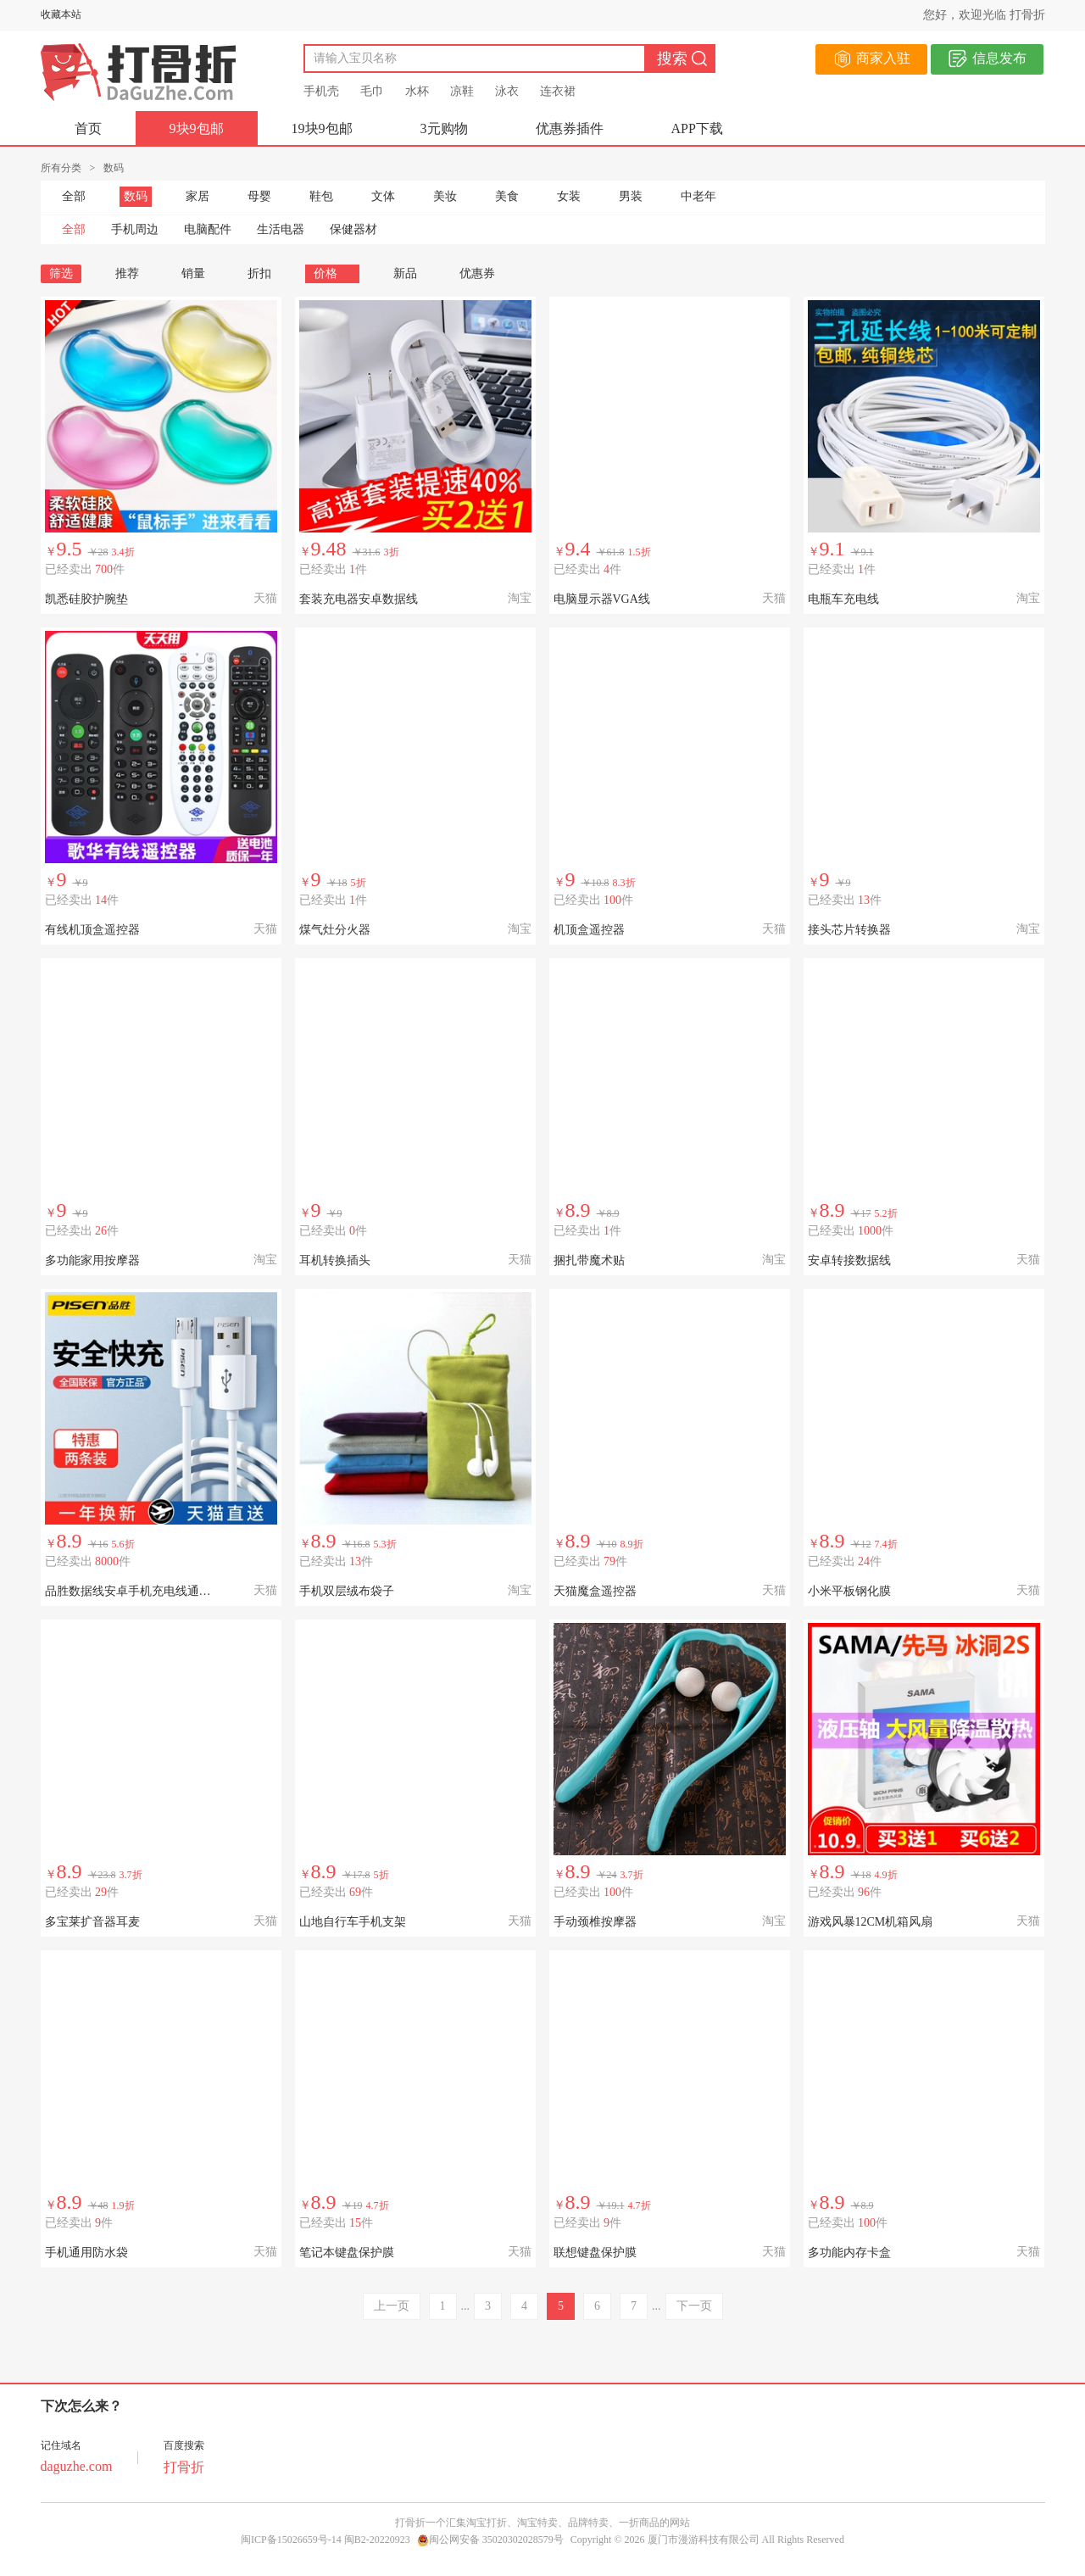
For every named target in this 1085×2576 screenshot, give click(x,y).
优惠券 (477, 273)
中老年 (698, 196)
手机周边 (135, 229)
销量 (193, 273)
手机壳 (321, 91)
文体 (383, 196)
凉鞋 (462, 91)
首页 (88, 128)
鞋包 (321, 196)
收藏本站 (61, 14)
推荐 (127, 273)
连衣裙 (558, 91)
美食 (507, 196)
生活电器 (280, 229)
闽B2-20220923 (377, 2539)
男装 (631, 196)
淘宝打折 (486, 2523)
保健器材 (353, 229)
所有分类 (61, 168)
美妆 (445, 196)
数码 (135, 196)
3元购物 (444, 128)
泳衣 (507, 91)
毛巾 (372, 91)
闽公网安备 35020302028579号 (490, 2539)
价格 (332, 273)
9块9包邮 (197, 128)
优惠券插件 (570, 128)
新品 (405, 273)
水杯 (417, 91)
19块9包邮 (322, 128)
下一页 (694, 2306)
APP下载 (697, 128)
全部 (74, 196)
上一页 (391, 2306)
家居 (197, 196)
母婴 (259, 196)
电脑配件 (207, 229)
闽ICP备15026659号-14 (291, 2539)
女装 (569, 196)
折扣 (259, 273)
